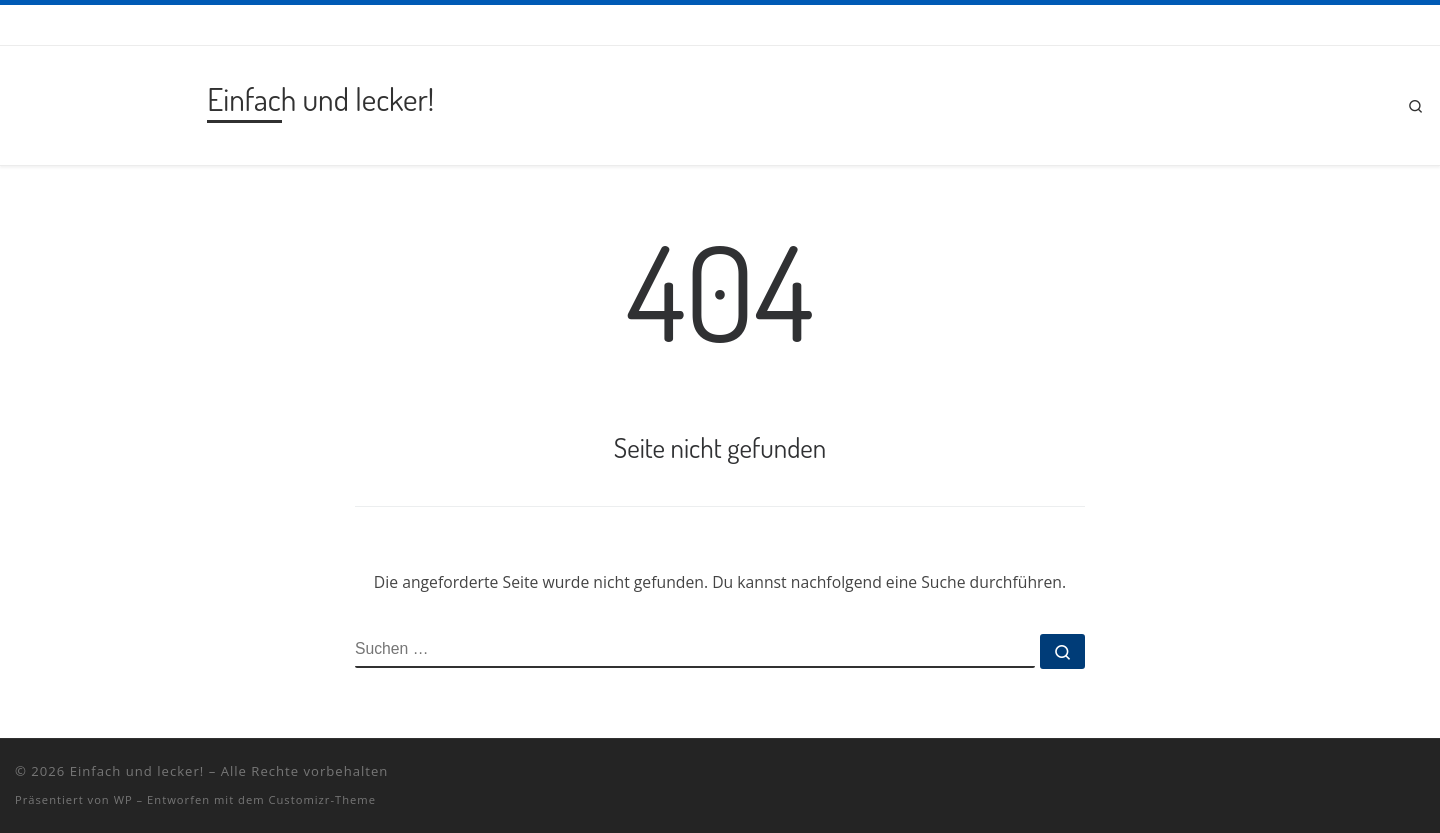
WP (123, 799)
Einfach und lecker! (137, 771)
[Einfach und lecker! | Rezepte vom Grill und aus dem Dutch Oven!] (107, 100)
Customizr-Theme (322, 799)
